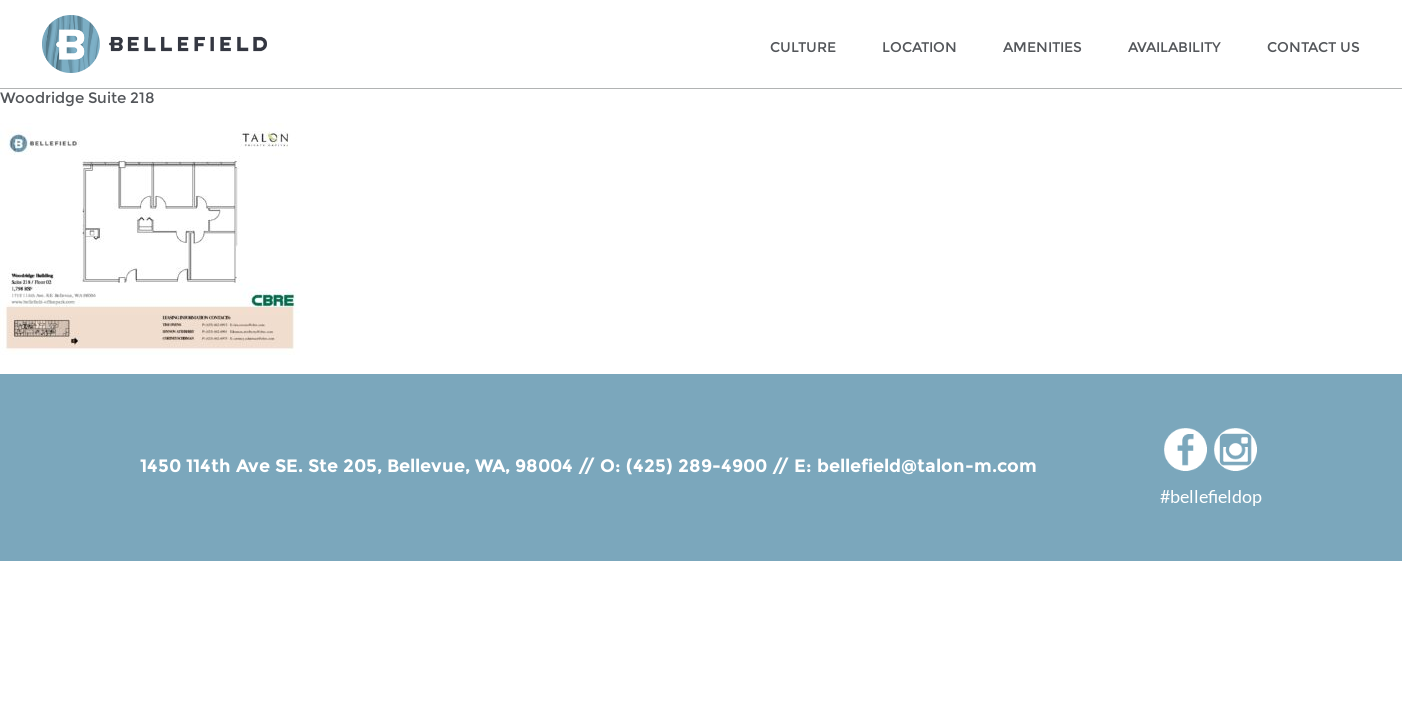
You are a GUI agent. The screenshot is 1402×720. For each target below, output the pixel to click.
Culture (803, 47)
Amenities (1042, 47)
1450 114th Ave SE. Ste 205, (263, 466)
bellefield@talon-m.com (927, 466)
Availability (1174, 47)
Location (919, 47)
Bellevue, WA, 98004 (480, 466)
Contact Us (1313, 47)
